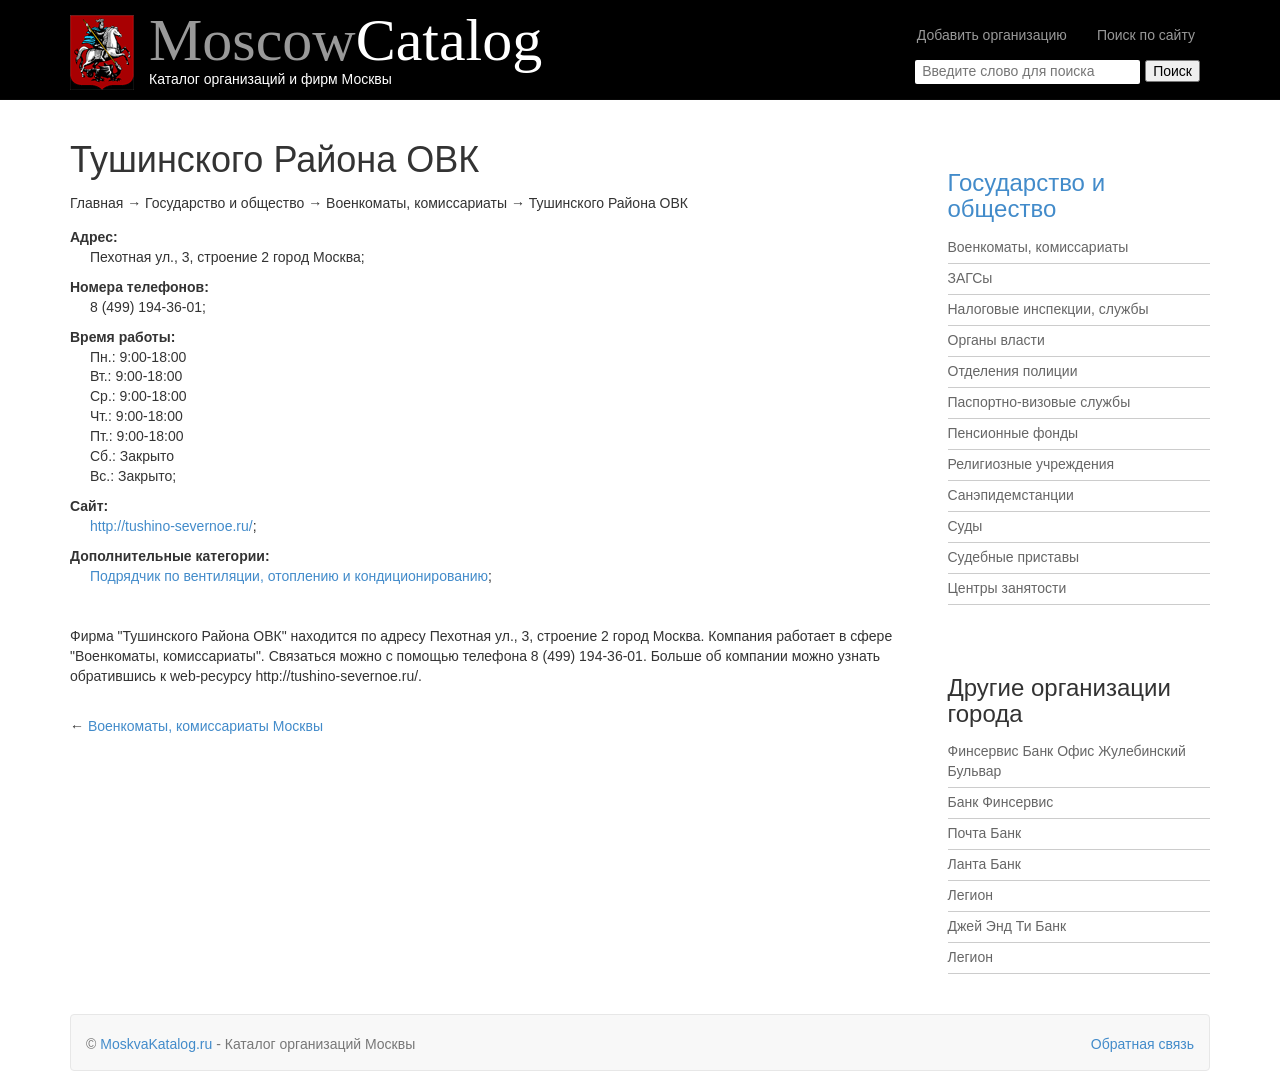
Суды (965, 526)
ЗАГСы (970, 278)
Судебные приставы (1014, 557)
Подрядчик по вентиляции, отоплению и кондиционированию (289, 576)
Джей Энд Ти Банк (1007, 926)
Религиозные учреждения (1031, 464)
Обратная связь (1142, 1044)
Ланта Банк (984, 864)
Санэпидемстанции (1011, 495)
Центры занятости (1007, 588)
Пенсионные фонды (1013, 433)
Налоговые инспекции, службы (1048, 309)
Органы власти (996, 340)
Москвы (205, 726)
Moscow (345, 40)
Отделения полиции (1013, 371)
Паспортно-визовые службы (1039, 402)
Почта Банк (985, 833)
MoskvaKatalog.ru (156, 1044)
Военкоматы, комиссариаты (1038, 247)
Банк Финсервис (1001, 802)
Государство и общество (1027, 195)
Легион (970, 895)
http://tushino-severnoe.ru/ (171, 526)
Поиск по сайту (1146, 35)
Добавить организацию (992, 35)
